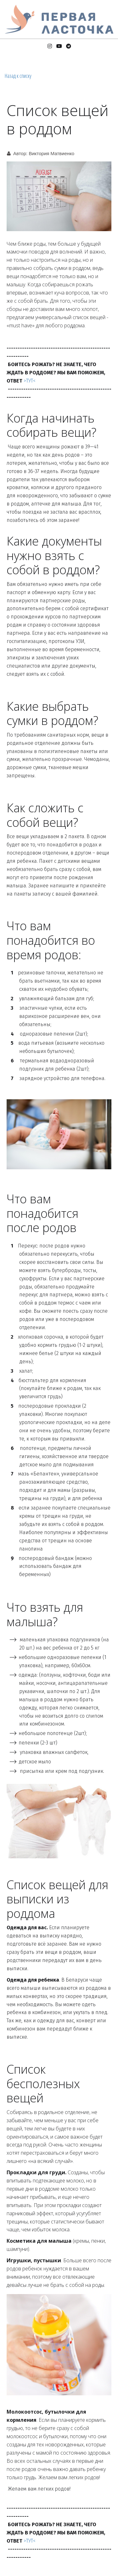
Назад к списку (18, 75)
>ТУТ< (30, 381)
